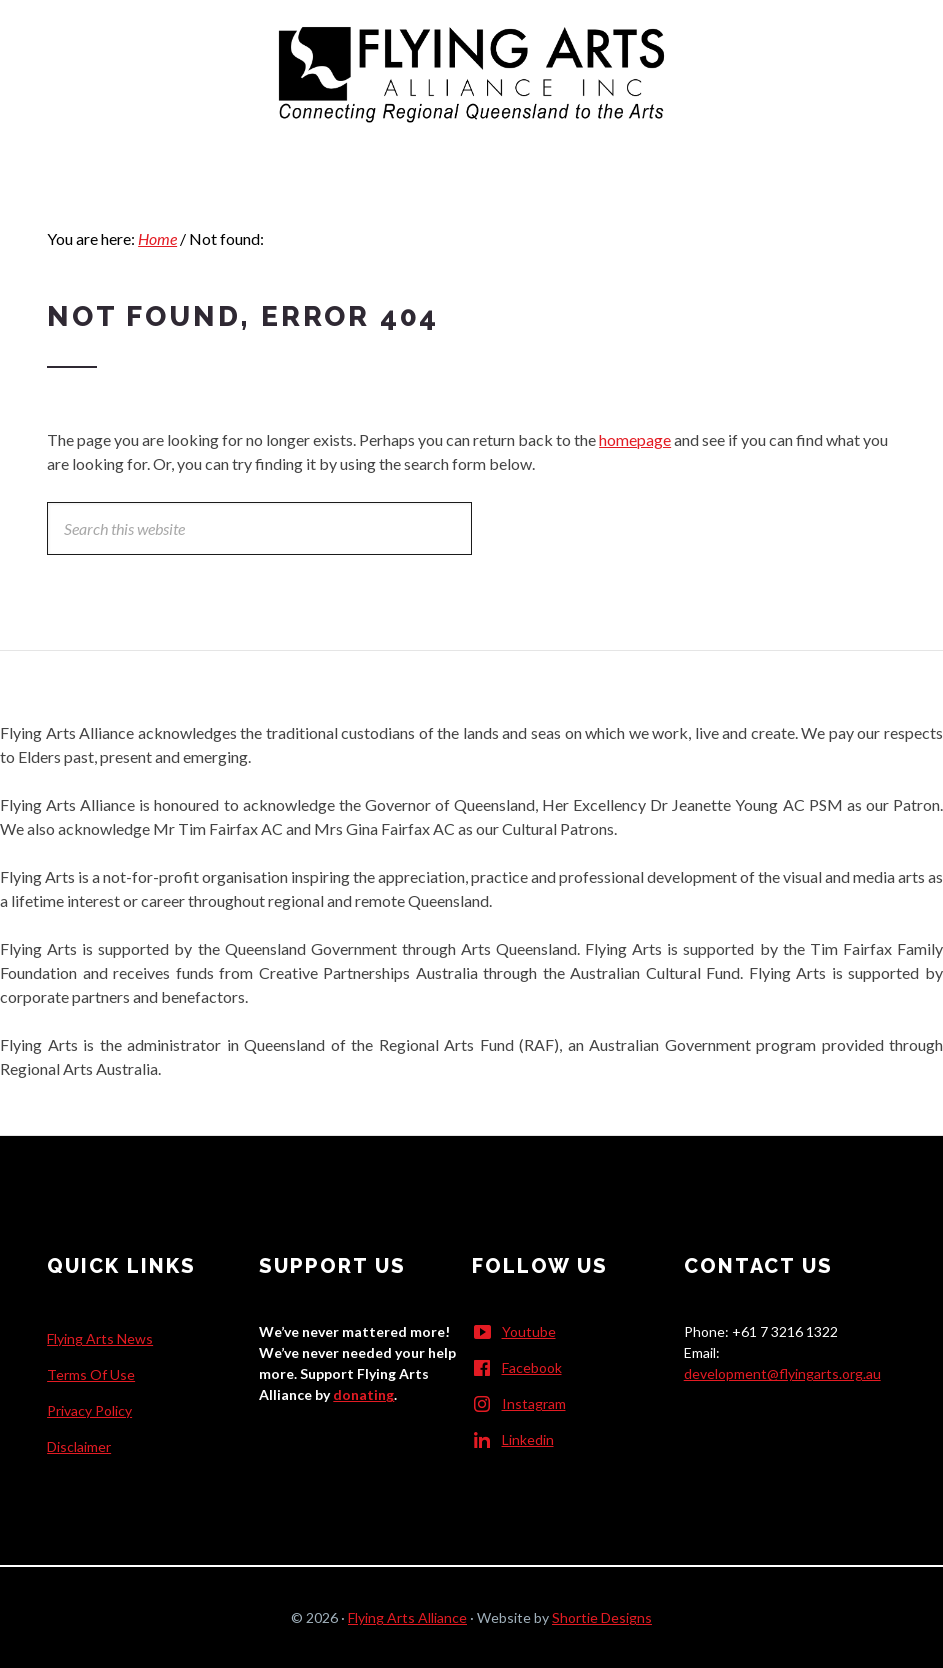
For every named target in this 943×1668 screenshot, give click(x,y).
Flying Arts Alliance (407, 1617)
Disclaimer (79, 1446)
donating (363, 1394)
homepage (635, 439)
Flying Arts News (100, 1338)
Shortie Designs (602, 1617)
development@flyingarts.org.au (782, 1373)
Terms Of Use (91, 1374)
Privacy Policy (89, 1410)
